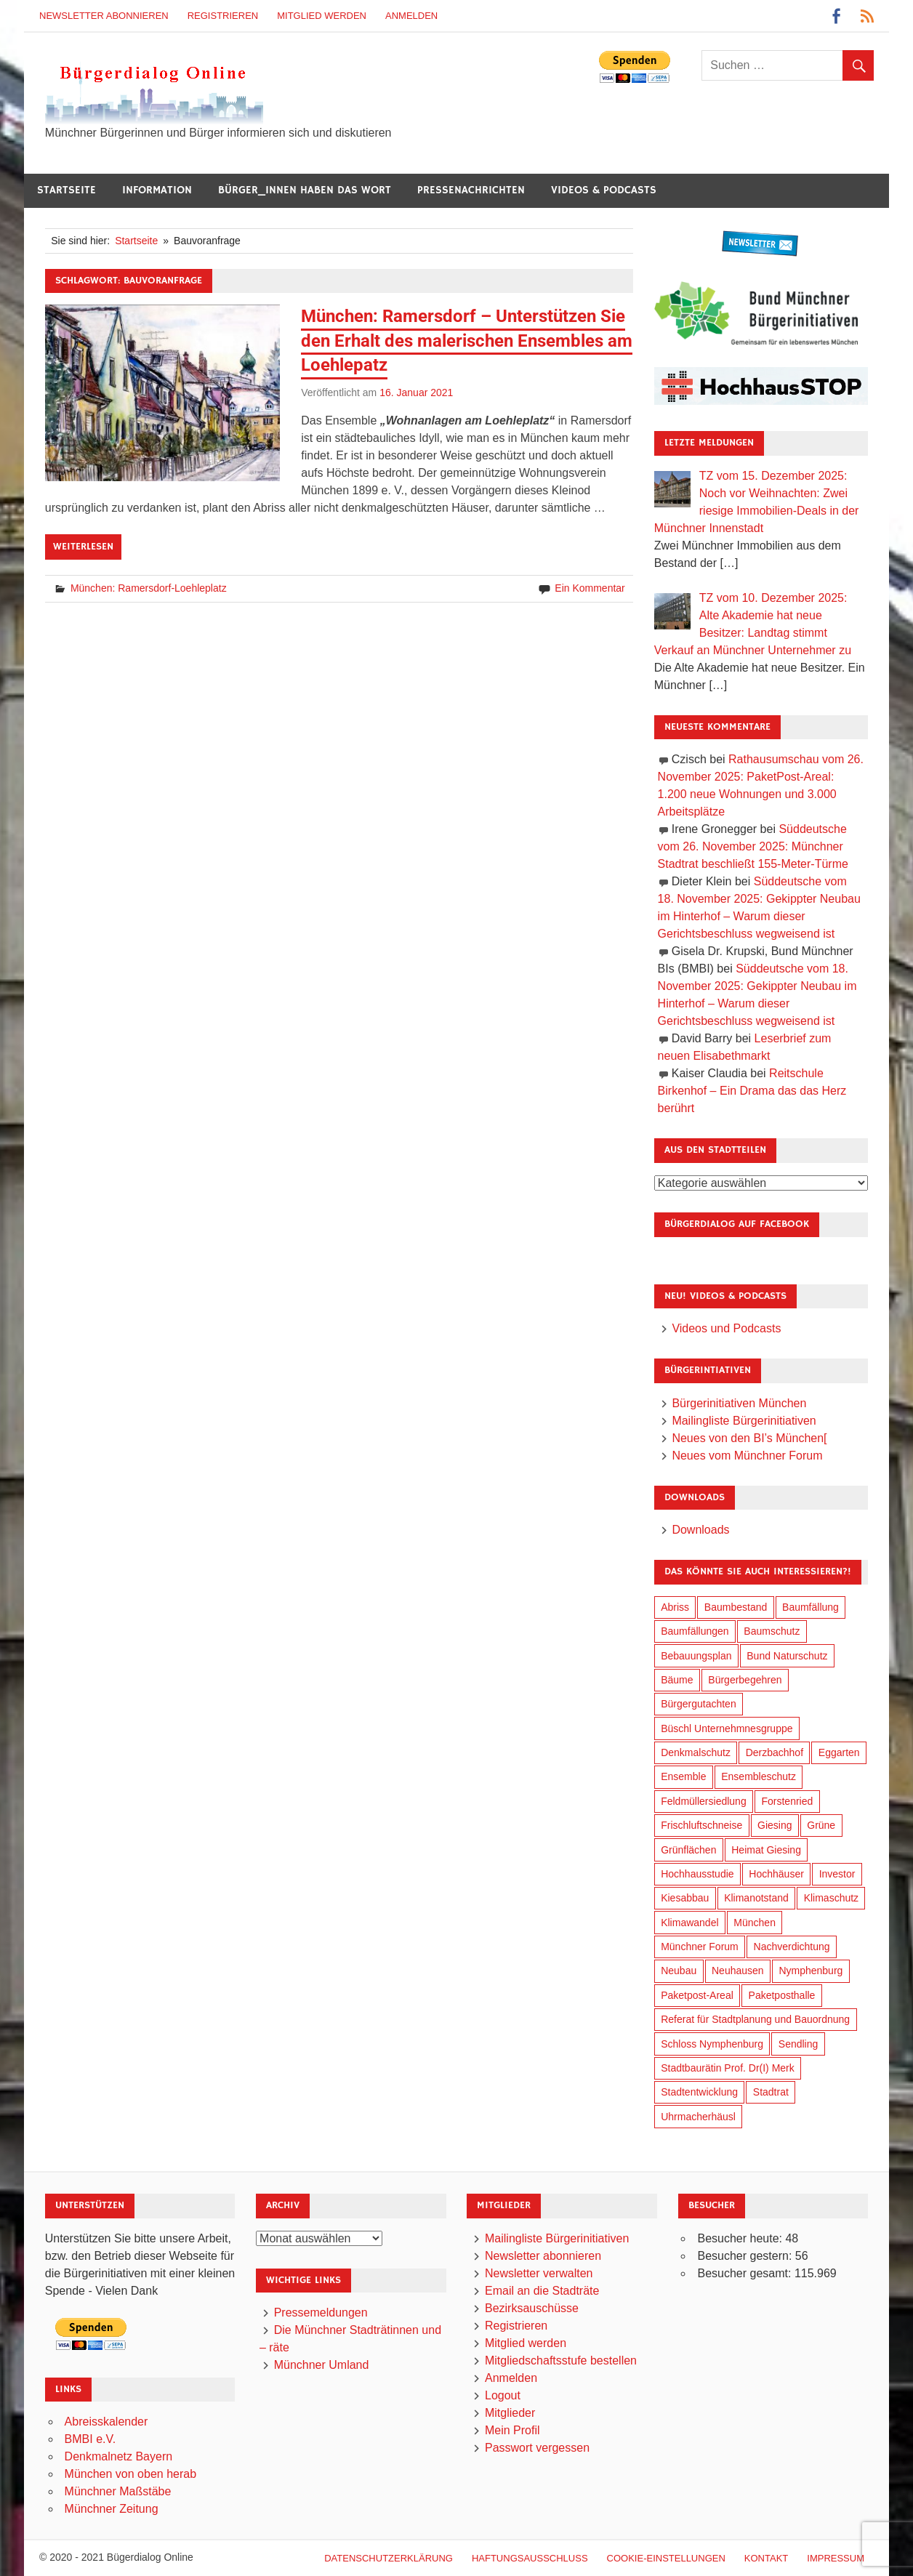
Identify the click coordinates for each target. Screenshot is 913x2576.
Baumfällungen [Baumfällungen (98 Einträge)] (694, 1631)
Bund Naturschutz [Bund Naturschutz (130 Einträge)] (787, 1656)
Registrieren (223, 15)
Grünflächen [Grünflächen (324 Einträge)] (688, 1850)
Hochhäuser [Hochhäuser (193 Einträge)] (776, 1874)
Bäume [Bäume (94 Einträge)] (677, 1680)
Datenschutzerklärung (388, 2558)
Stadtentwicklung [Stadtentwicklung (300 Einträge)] (699, 2092)
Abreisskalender (106, 2421)
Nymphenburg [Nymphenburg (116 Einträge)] (810, 1970)
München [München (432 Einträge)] (754, 1922)
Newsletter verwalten (539, 2273)
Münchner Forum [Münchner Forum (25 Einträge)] (700, 1946)
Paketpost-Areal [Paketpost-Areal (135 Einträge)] (697, 1995)
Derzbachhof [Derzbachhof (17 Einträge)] (774, 1752)
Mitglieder (510, 2413)
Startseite (66, 190)
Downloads (700, 1530)
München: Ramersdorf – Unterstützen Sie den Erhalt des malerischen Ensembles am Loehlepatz (466, 340)
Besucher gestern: (746, 2256)
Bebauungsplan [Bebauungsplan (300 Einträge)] (696, 1656)
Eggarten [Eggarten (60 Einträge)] (839, 1752)
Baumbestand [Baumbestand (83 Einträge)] (735, 1607)
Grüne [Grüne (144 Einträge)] (821, 1825)
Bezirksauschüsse (532, 2308)
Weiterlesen (83, 546)
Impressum (835, 2558)
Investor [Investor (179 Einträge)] (837, 1874)
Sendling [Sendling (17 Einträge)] (799, 2044)
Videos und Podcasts (726, 1328)
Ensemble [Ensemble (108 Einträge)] (683, 1776)
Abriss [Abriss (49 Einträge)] (675, 1607)
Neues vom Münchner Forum (747, 1455)
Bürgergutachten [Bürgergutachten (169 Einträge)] (698, 1704)
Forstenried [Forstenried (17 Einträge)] (787, 1801)
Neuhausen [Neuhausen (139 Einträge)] (738, 1970)
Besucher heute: (741, 2238)
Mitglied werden (321, 15)
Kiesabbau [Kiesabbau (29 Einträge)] (685, 1898)
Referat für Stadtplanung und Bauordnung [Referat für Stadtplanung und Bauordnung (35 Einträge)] (755, 2019)
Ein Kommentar (589, 588)
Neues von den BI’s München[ (749, 1438)
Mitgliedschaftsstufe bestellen (561, 2360)
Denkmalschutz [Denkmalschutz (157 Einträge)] (696, 1752)
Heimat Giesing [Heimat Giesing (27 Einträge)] (766, 1850)
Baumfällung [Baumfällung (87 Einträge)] (810, 1607)
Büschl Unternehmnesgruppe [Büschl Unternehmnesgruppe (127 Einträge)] (726, 1728)
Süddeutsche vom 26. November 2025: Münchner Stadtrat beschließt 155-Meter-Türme (753, 846)
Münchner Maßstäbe (118, 2491)
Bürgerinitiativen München (739, 1403)
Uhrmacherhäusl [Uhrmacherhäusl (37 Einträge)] (698, 2116)
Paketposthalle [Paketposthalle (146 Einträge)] (782, 1995)
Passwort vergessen (537, 2448)
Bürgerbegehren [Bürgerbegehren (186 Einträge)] (744, 1680)
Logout (502, 2395)
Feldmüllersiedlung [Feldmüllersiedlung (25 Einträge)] (704, 1801)
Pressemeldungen (321, 2312)
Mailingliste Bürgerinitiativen (744, 1420)
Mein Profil (512, 2430)
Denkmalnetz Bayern (119, 2456)
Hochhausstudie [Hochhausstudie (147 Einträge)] (697, 1874)
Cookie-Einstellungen (666, 2558)
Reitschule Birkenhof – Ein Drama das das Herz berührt (752, 1090)
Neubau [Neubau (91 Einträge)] (678, 1970)
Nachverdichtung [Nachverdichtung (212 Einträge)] (792, 1946)
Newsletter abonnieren (104, 15)
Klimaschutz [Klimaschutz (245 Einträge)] (831, 1898)
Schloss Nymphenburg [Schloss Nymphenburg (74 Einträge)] (712, 2044)
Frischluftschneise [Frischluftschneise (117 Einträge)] (701, 1825)
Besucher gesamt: (745, 2273)
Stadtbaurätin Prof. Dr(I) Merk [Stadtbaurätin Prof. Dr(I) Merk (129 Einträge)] (728, 2068)
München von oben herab (130, 2474)
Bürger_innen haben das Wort (304, 190)
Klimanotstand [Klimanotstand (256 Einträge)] (756, 1898)
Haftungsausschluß (530, 2558)
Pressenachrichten (471, 190)
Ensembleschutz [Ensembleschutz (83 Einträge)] (758, 1776)
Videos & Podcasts (603, 190)
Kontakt (766, 2558)
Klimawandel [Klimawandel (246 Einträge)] (689, 1922)
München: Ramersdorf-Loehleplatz (149, 588)
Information (157, 190)
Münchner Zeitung (111, 2509)
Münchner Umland (321, 2365)
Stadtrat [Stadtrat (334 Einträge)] (771, 2092)
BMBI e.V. (90, 2439)
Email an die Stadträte (542, 2291)
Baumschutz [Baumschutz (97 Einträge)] (772, 1631)
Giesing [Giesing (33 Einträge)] (774, 1825)
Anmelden (411, 15)
